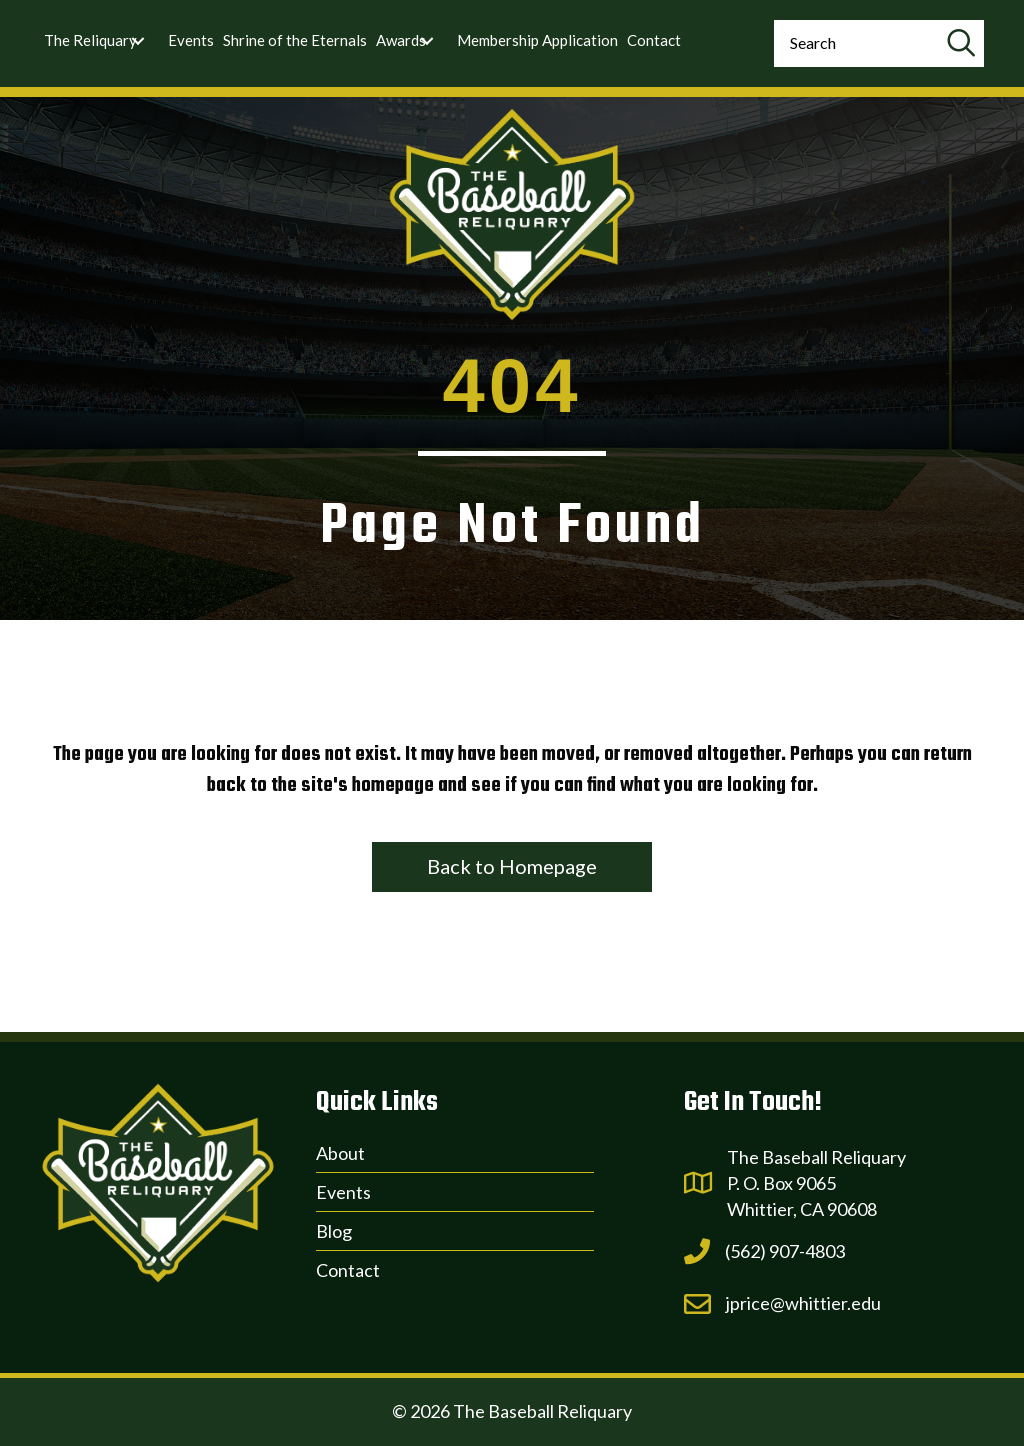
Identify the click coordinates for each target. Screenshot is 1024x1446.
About (340, 1153)
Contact (348, 1270)
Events (343, 1192)
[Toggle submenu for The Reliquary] (138, 41)
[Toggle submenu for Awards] (427, 41)
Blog (334, 1231)
